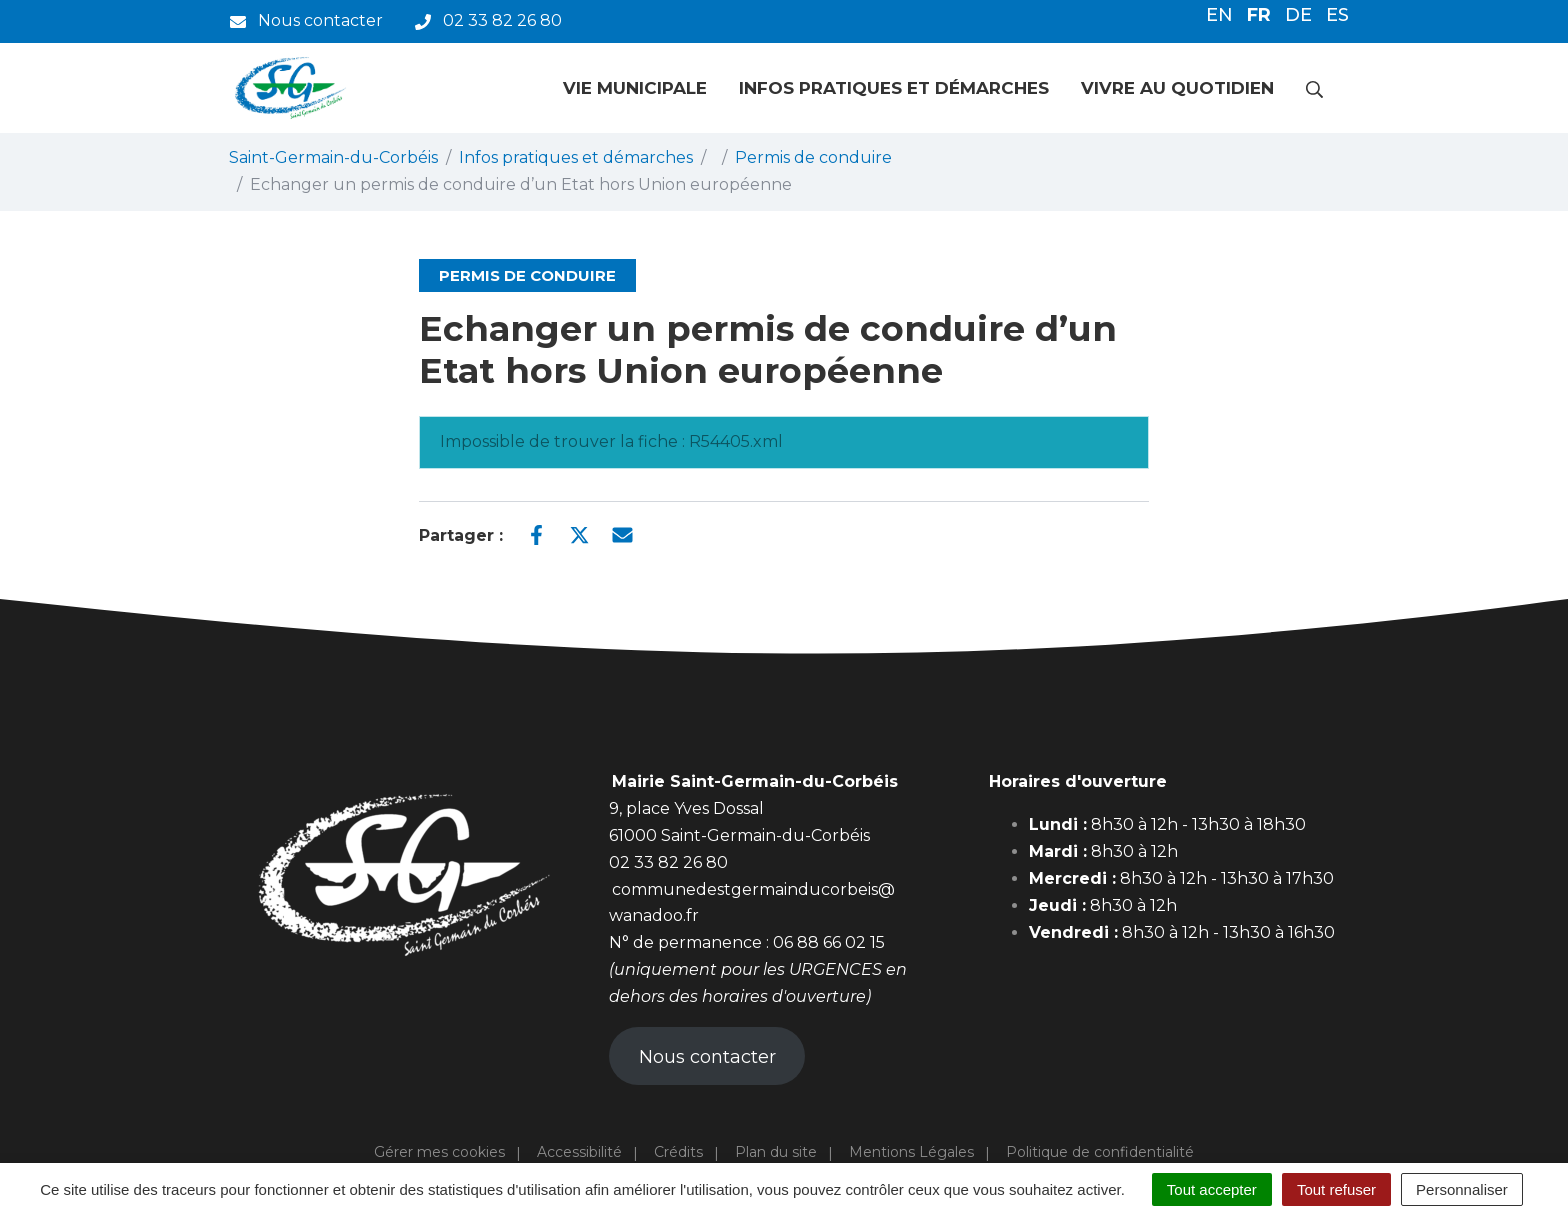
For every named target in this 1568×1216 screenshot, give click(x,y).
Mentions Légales (911, 1152)
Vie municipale (635, 88)
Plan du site (776, 1152)
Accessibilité (579, 1152)
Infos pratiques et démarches (894, 88)
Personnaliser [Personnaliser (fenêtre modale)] (1462, 1189)
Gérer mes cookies (439, 1152)
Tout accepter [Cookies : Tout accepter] (1212, 1189)
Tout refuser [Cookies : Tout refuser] (1336, 1189)
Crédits (678, 1152)
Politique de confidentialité (1100, 1152)
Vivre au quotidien (1177, 88)
